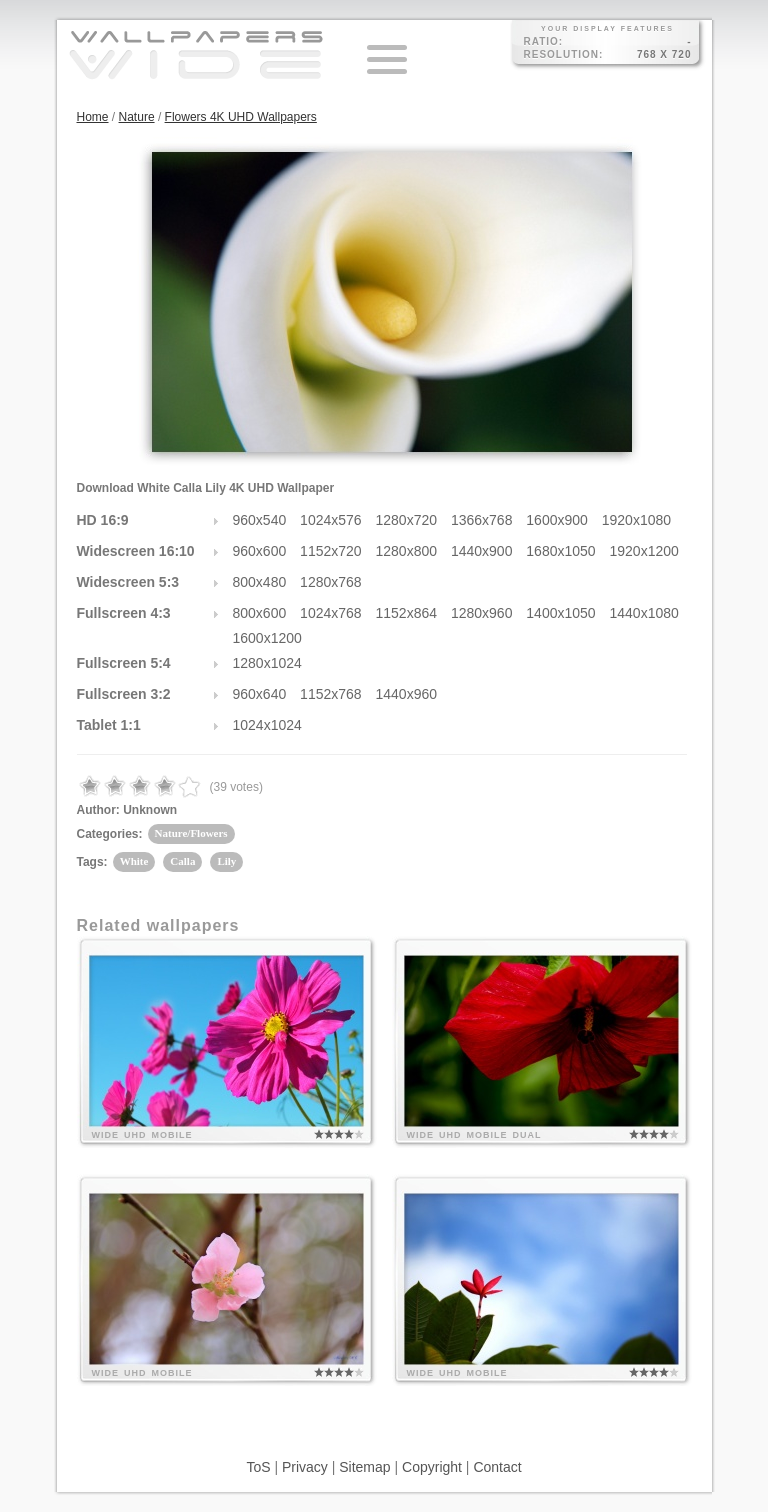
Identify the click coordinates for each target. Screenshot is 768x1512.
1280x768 (331, 582)
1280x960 (482, 613)
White (134, 861)
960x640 (260, 694)
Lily (226, 861)
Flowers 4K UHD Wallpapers (241, 117)
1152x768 (331, 694)
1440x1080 (644, 613)
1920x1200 (644, 551)
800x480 (260, 582)
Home (93, 117)
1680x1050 (560, 551)
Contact (497, 1467)
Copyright (432, 1467)
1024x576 (331, 520)
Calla (182, 861)
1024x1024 (267, 725)
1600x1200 (267, 638)
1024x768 (331, 613)
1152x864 (407, 613)
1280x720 (407, 520)
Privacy (305, 1467)
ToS (258, 1467)
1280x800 (407, 551)
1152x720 (331, 551)
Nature (137, 117)
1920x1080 (636, 520)
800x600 (260, 613)
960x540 (260, 520)
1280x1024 (267, 663)
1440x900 (482, 551)
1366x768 (482, 520)
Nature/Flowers (191, 833)
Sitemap (364, 1467)
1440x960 (407, 694)
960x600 (260, 551)
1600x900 (557, 520)
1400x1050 (560, 613)
